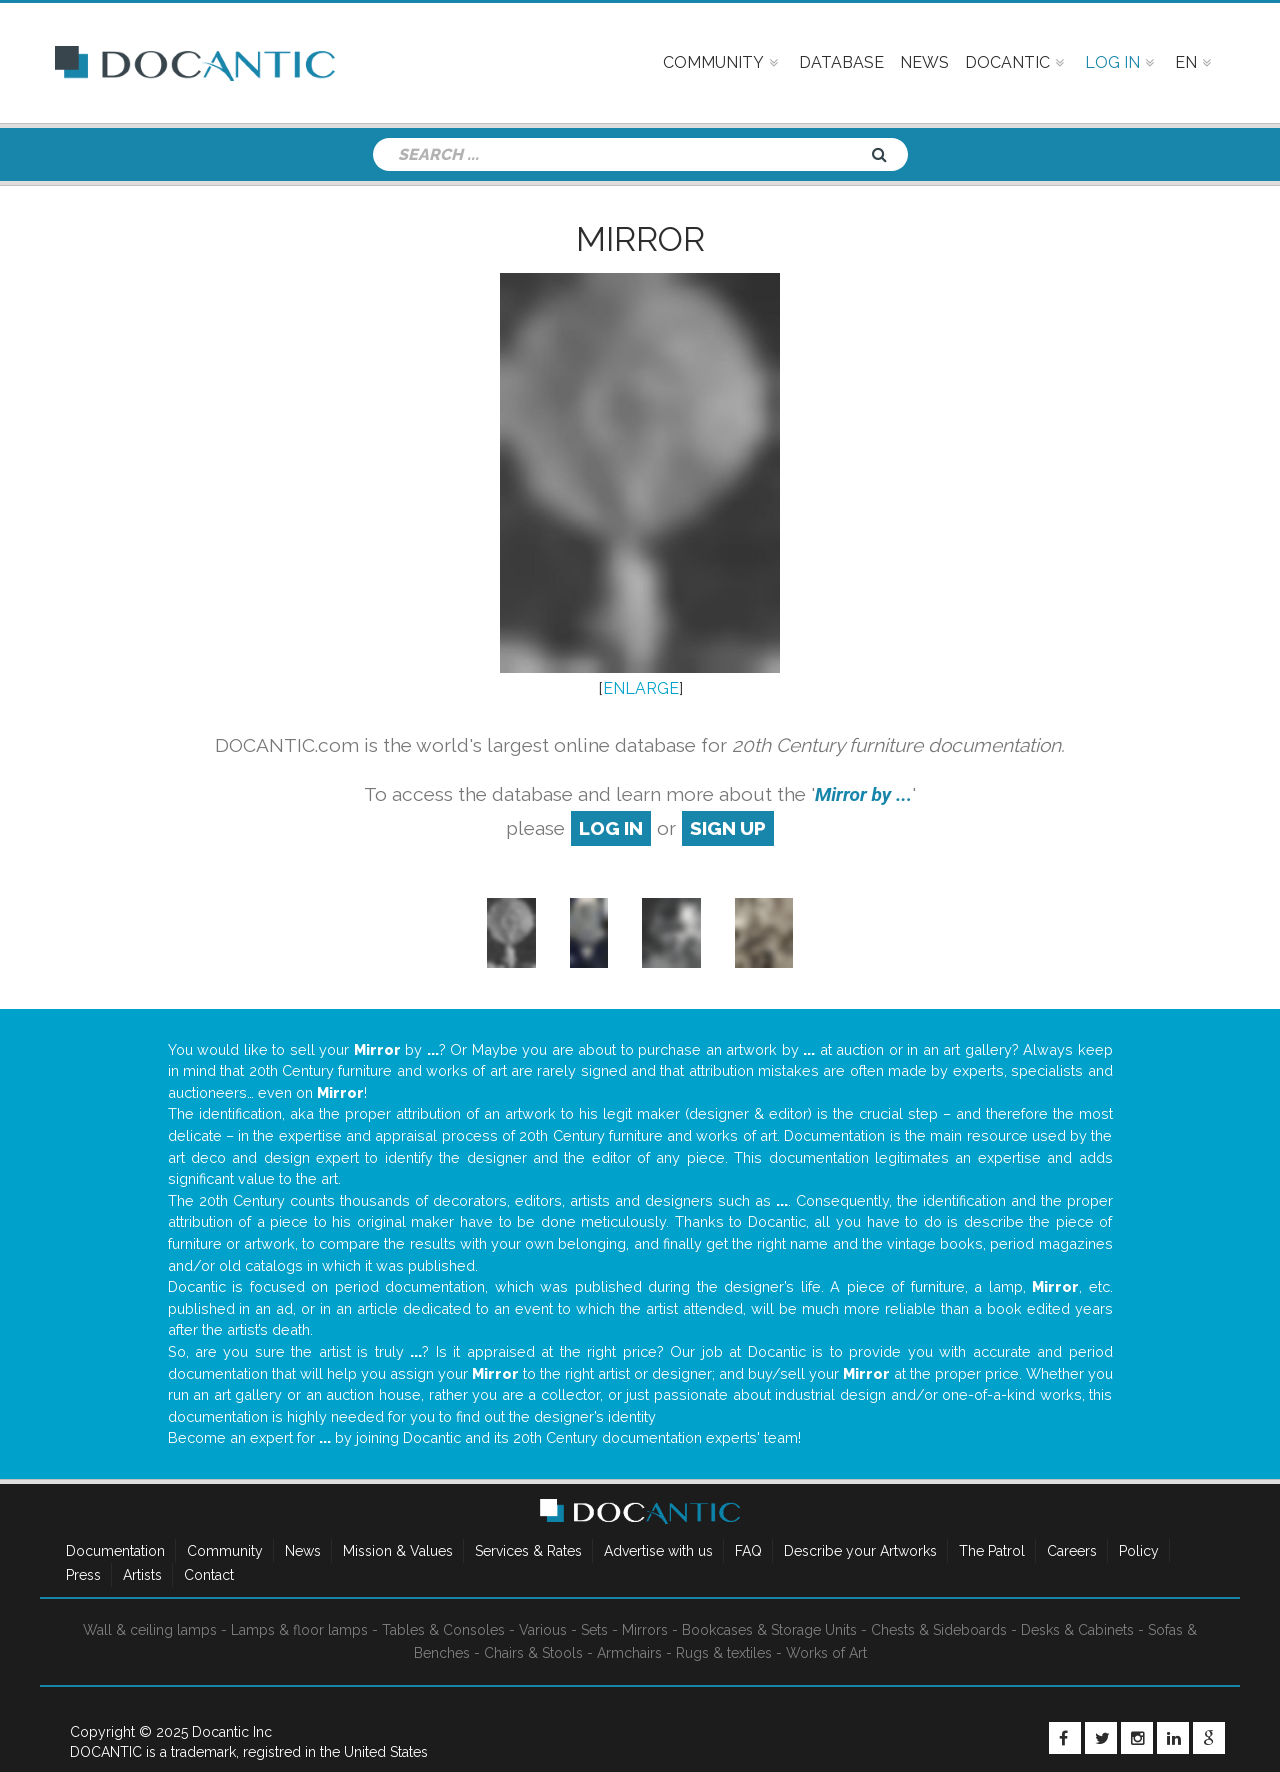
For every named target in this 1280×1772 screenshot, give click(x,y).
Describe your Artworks (860, 1551)
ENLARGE (641, 688)
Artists (142, 1575)
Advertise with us (658, 1551)
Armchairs (629, 1653)
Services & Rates (528, 1551)
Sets (594, 1630)
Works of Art (826, 1653)
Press (83, 1575)
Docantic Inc (232, 1732)
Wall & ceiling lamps (150, 1630)
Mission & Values (398, 1551)
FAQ (748, 1551)
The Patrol (992, 1551)
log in (611, 828)
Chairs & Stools (533, 1653)
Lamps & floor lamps (299, 1630)
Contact (209, 1575)
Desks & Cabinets (1077, 1630)
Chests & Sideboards (939, 1630)
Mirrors (645, 1630)
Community (225, 1551)
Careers (1072, 1551)
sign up (728, 828)
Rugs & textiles (724, 1653)
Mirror (640, 239)
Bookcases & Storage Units (769, 1630)
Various (543, 1630)
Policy (1139, 1551)
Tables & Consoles (443, 1630)
